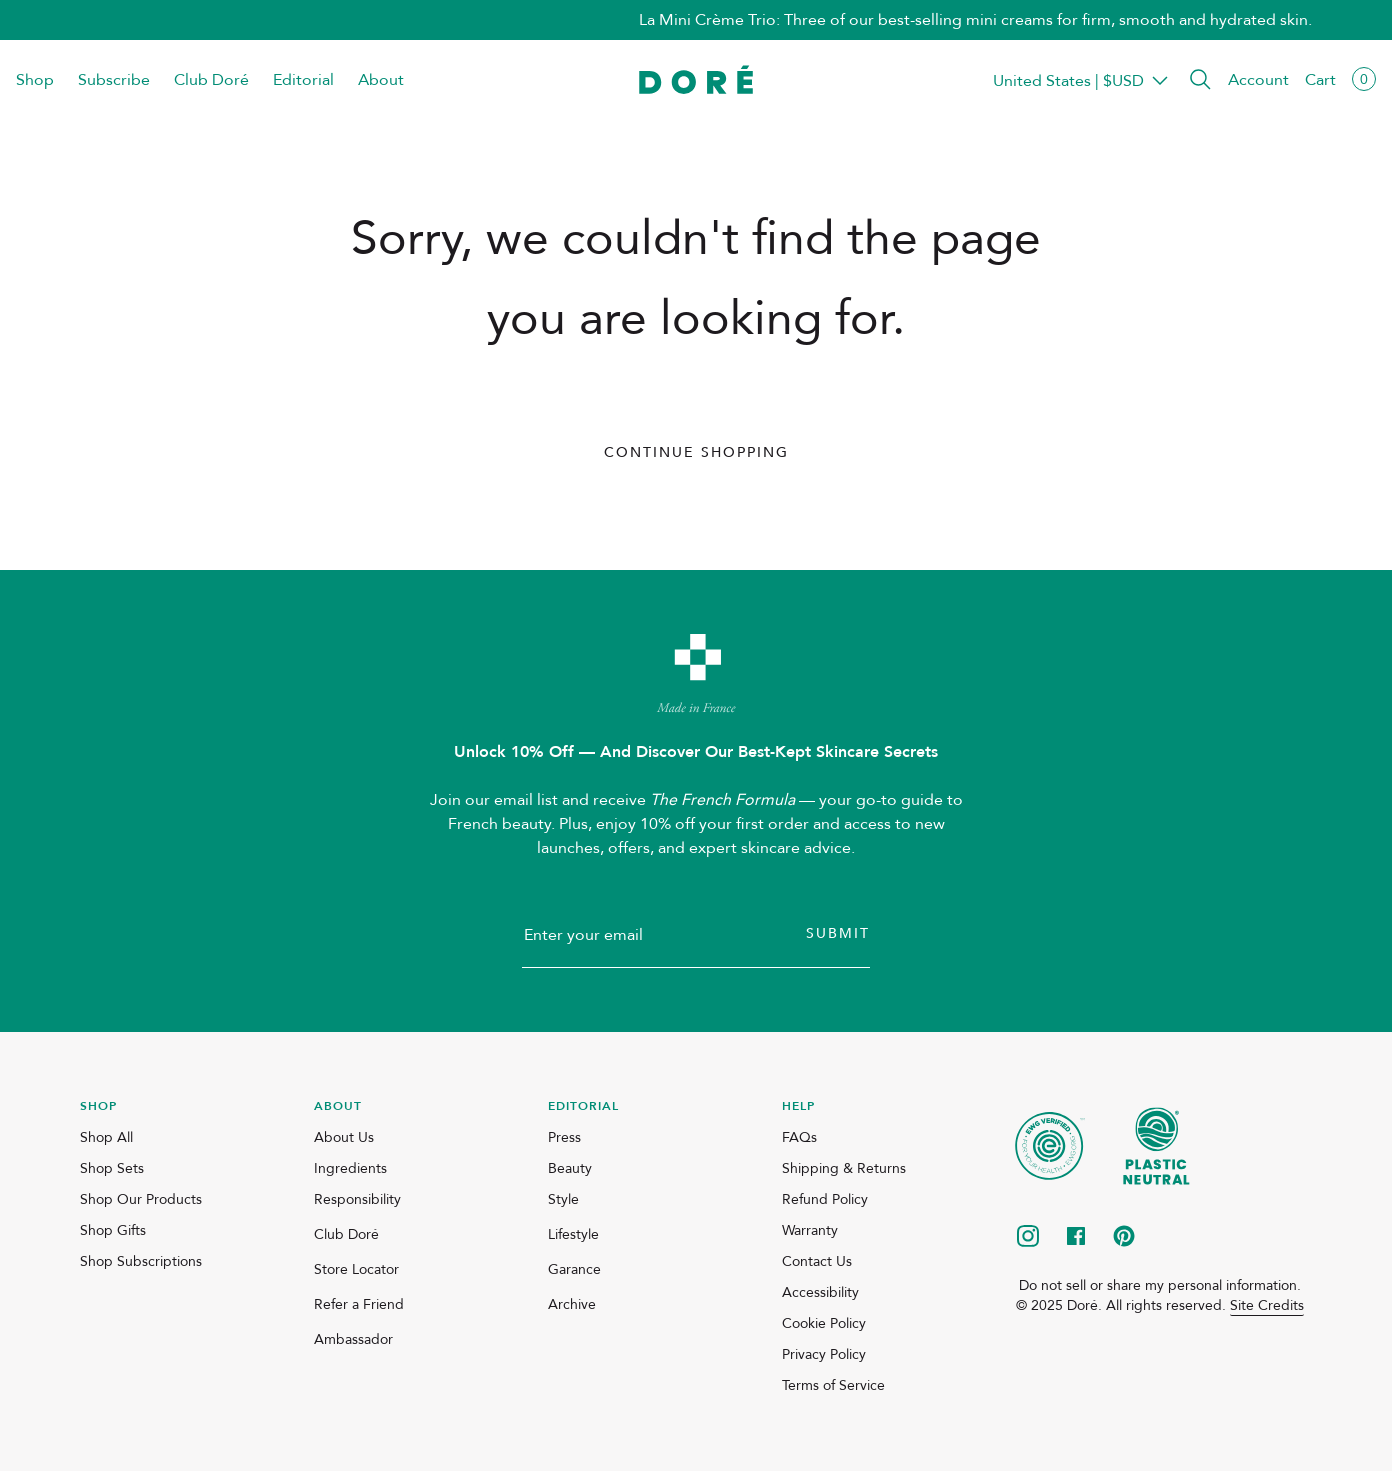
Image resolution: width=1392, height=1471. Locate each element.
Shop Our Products (141, 1199)
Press (564, 1137)
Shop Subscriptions (141, 1261)
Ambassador (353, 1339)
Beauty (570, 1168)
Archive (572, 1304)
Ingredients (350, 1168)
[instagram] (1028, 1238)
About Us (344, 1137)
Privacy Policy (824, 1354)
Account (1258, 80)
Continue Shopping (696, 452)
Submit (838, 933)
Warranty (810, 1230)
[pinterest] (1124, 1238)
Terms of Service (833, 1385)
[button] (1200, 80)
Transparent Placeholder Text (1068, 80)
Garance (574, 1269)
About (381, 80)
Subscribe (114, 80)
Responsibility (357, 1199)
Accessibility (820, 1292)
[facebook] (1076, 1238)
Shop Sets (112, 1168)
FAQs (799, 1137)
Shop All (106, 1137)
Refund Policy (825, 1199)
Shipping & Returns (844, 1168)
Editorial (303, 80)
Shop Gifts (113, 1230)
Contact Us (817, 1261)
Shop (35, 80)
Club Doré (211, 80)
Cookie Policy (824, 1323)
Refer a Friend (359, 1304)
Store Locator (356, 1269)
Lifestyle (573, 1234)
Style (563, 1199)
